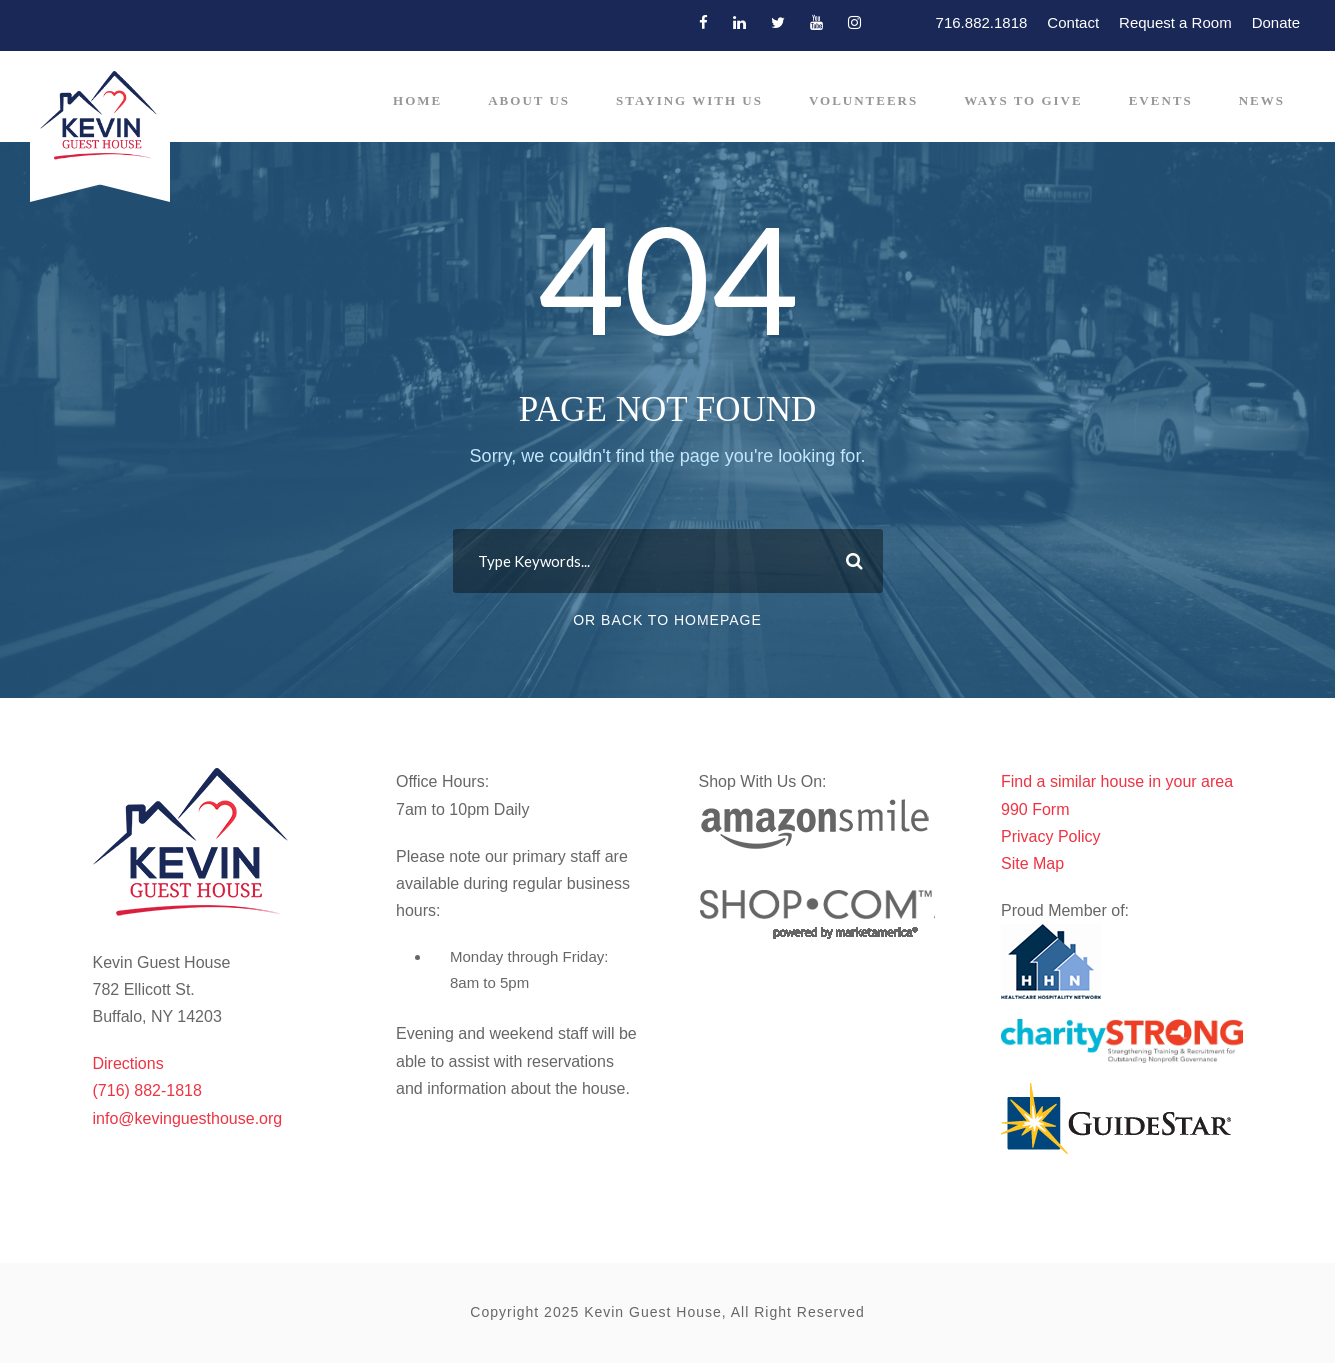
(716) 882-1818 (147, 1090)
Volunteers (863, 100)
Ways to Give (1023, 100)
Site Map (1032, 863)
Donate (1276, 22)
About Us (529, 100)
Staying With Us (689, 100)
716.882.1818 (982, 22)
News (1262, 100)
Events (1161, 100)
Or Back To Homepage (667, 620)
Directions (128, 1063)
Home (417, 100)
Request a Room (1175, 22)
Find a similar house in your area (1117, 781)
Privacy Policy (1051, 836)
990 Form (1035, 809)
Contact (1073, 22)
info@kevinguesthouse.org (188, 1118)
